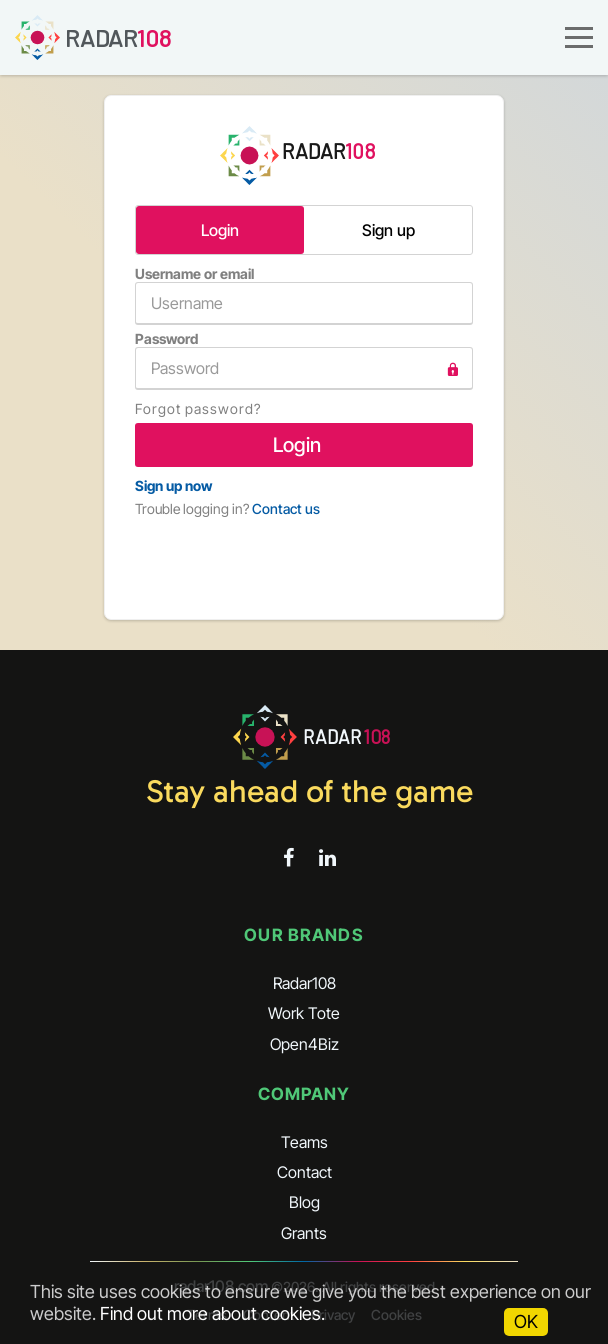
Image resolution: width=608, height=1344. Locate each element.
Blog (304, 1202)
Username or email (304, 295)
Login (220, 230)
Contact (304, 1172)
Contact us (286, 508)
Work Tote (304, 1013)
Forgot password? (198, 408)
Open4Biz (304, 1044)
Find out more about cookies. (212, 1313)
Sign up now (173, 485)
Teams (304, 1142)
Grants (304, 1233)
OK (526, 1321)
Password (304, 360)
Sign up (388, 230)
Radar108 (304, 983)
